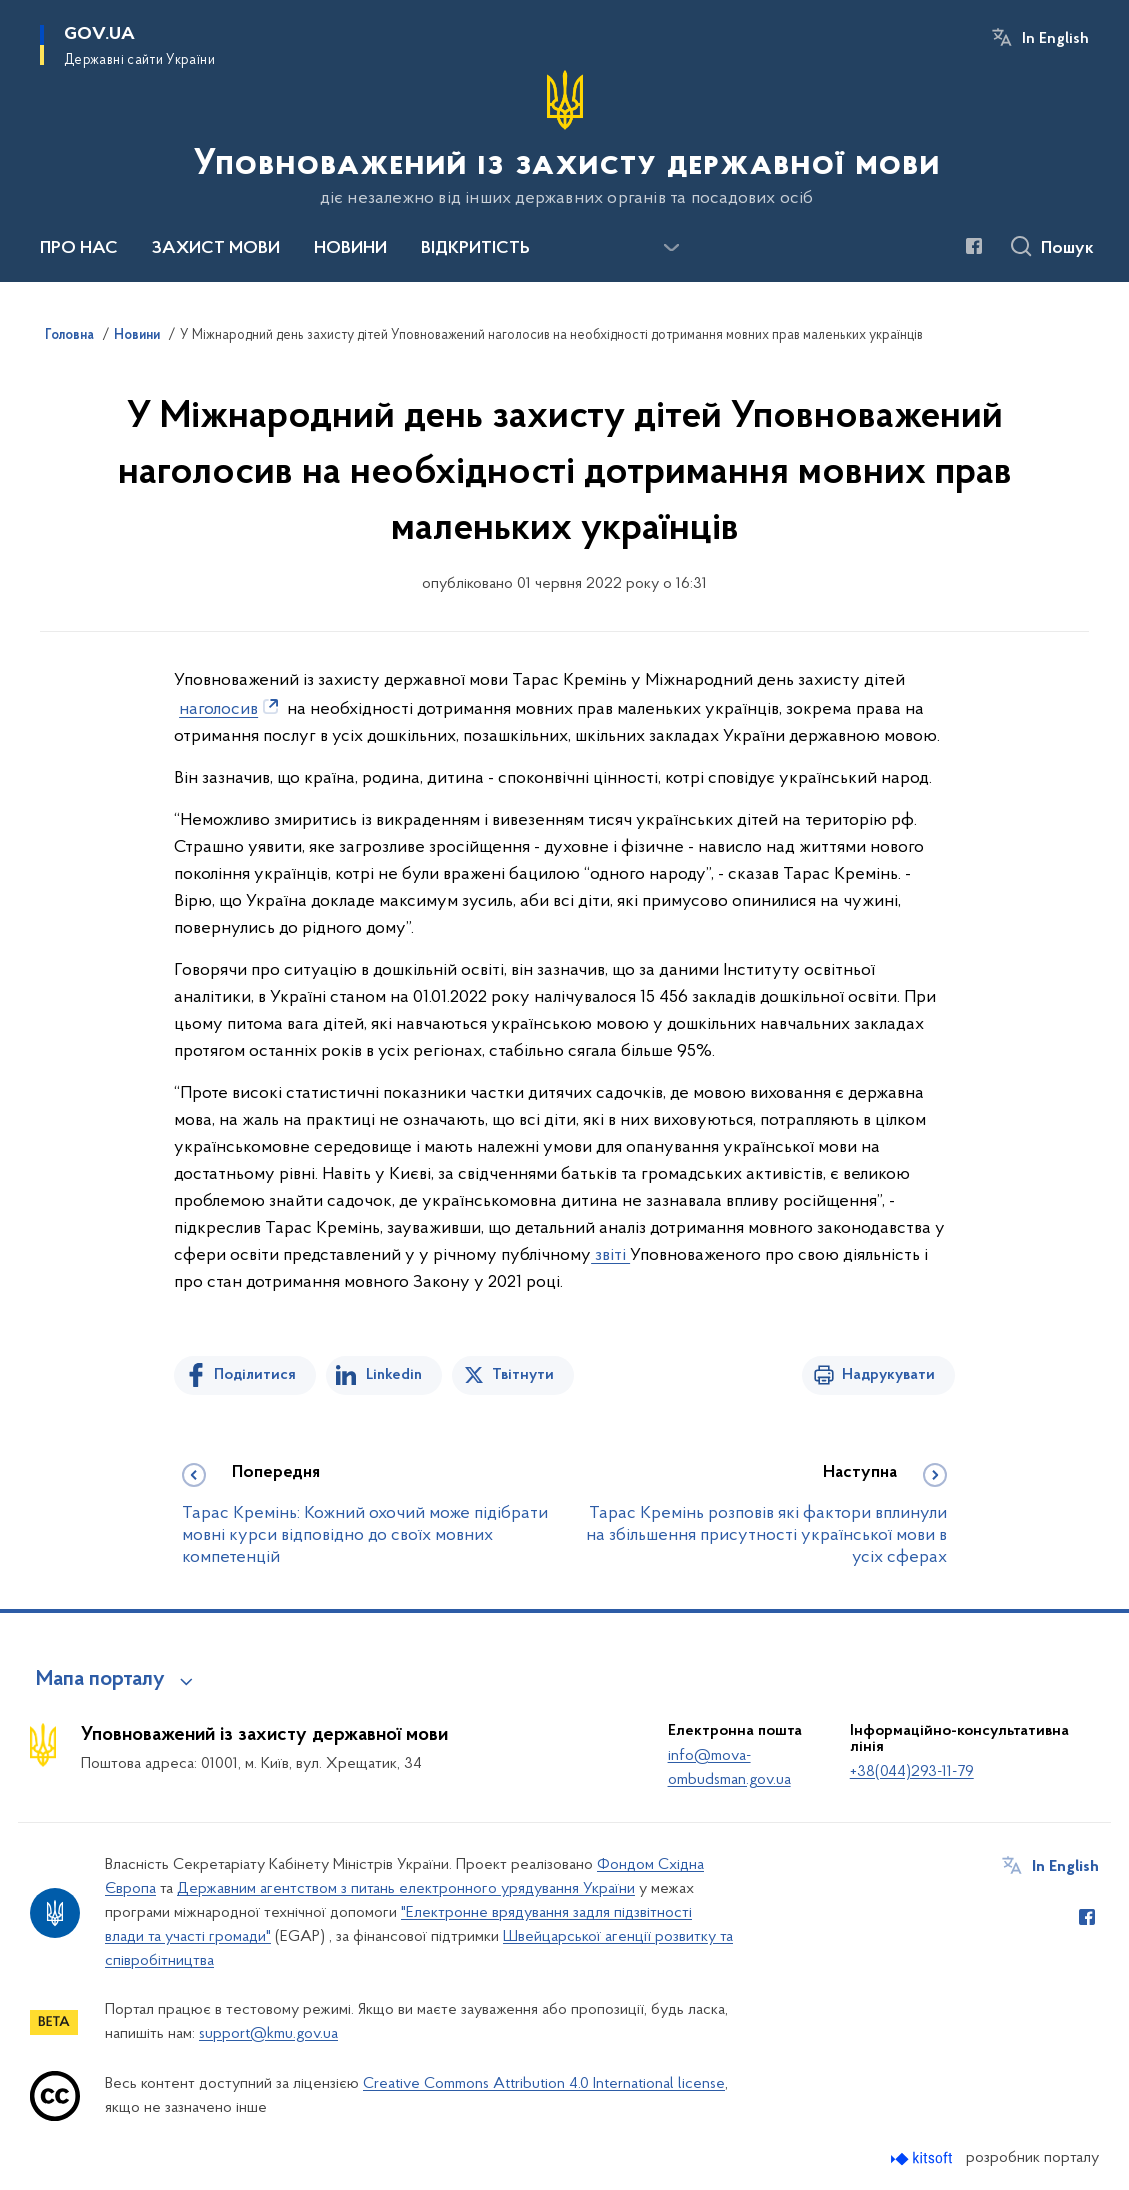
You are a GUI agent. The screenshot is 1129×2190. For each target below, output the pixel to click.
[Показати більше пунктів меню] (671, 248)
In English (1055, 39)
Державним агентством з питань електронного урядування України (406, 1889)
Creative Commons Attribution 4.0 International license (544, 2084)
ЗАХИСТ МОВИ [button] (216, 249)
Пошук (1067, 249)
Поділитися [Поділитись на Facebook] (255, 1375)
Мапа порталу (100, 1680)
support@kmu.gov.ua (268, 2034)
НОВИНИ (350, 249)
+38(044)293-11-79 (912, 1772)
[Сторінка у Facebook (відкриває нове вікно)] (974, 246)
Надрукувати (888, 1375)
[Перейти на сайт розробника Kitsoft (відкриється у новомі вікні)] (923, 2158)
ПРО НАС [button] (79, 249)
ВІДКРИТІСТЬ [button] (475, 249)
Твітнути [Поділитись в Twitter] (523, 1375)
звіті (610, 1255)
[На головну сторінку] (565, 139)
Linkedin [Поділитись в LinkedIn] (394, 1375)
